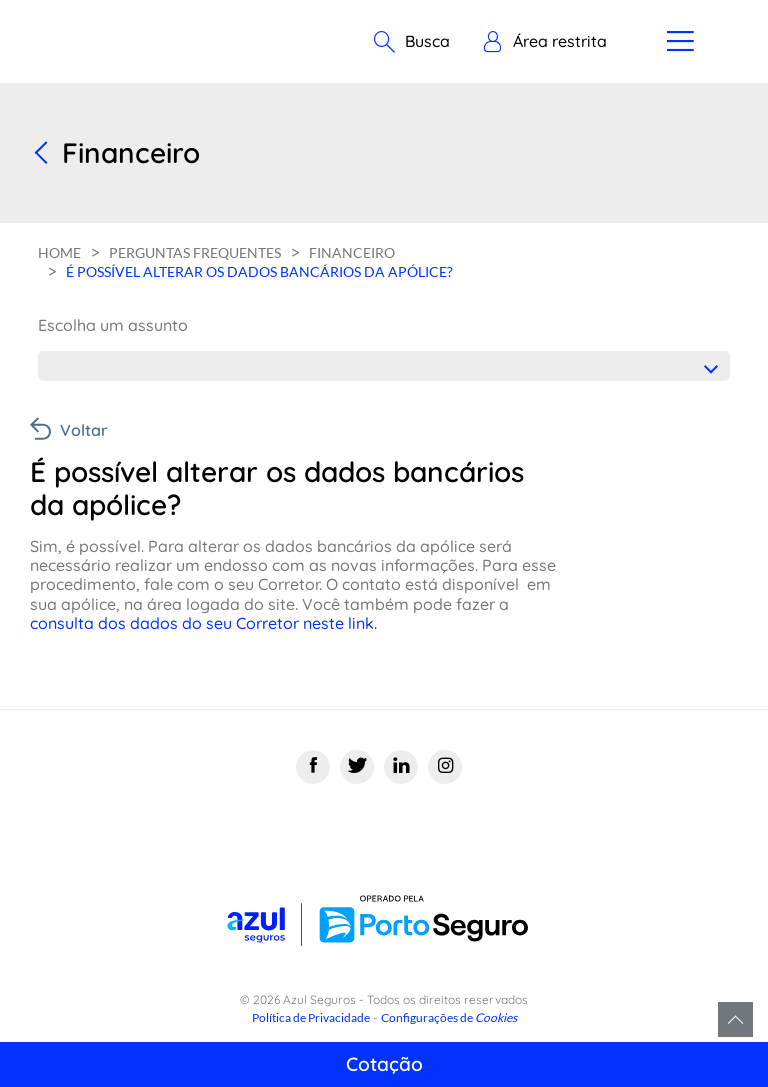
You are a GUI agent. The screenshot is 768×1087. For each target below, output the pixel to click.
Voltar (84, 430)
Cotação (384, 1064)
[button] (544, 42)
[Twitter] (357, 767)
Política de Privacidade (311, 1017)
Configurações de (449, 1017)
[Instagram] (445, 767)
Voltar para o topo (735, 1019)
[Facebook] (313, 767)
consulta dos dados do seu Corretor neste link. (205, 623)
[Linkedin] (401, 767)
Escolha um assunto (113, 325)
